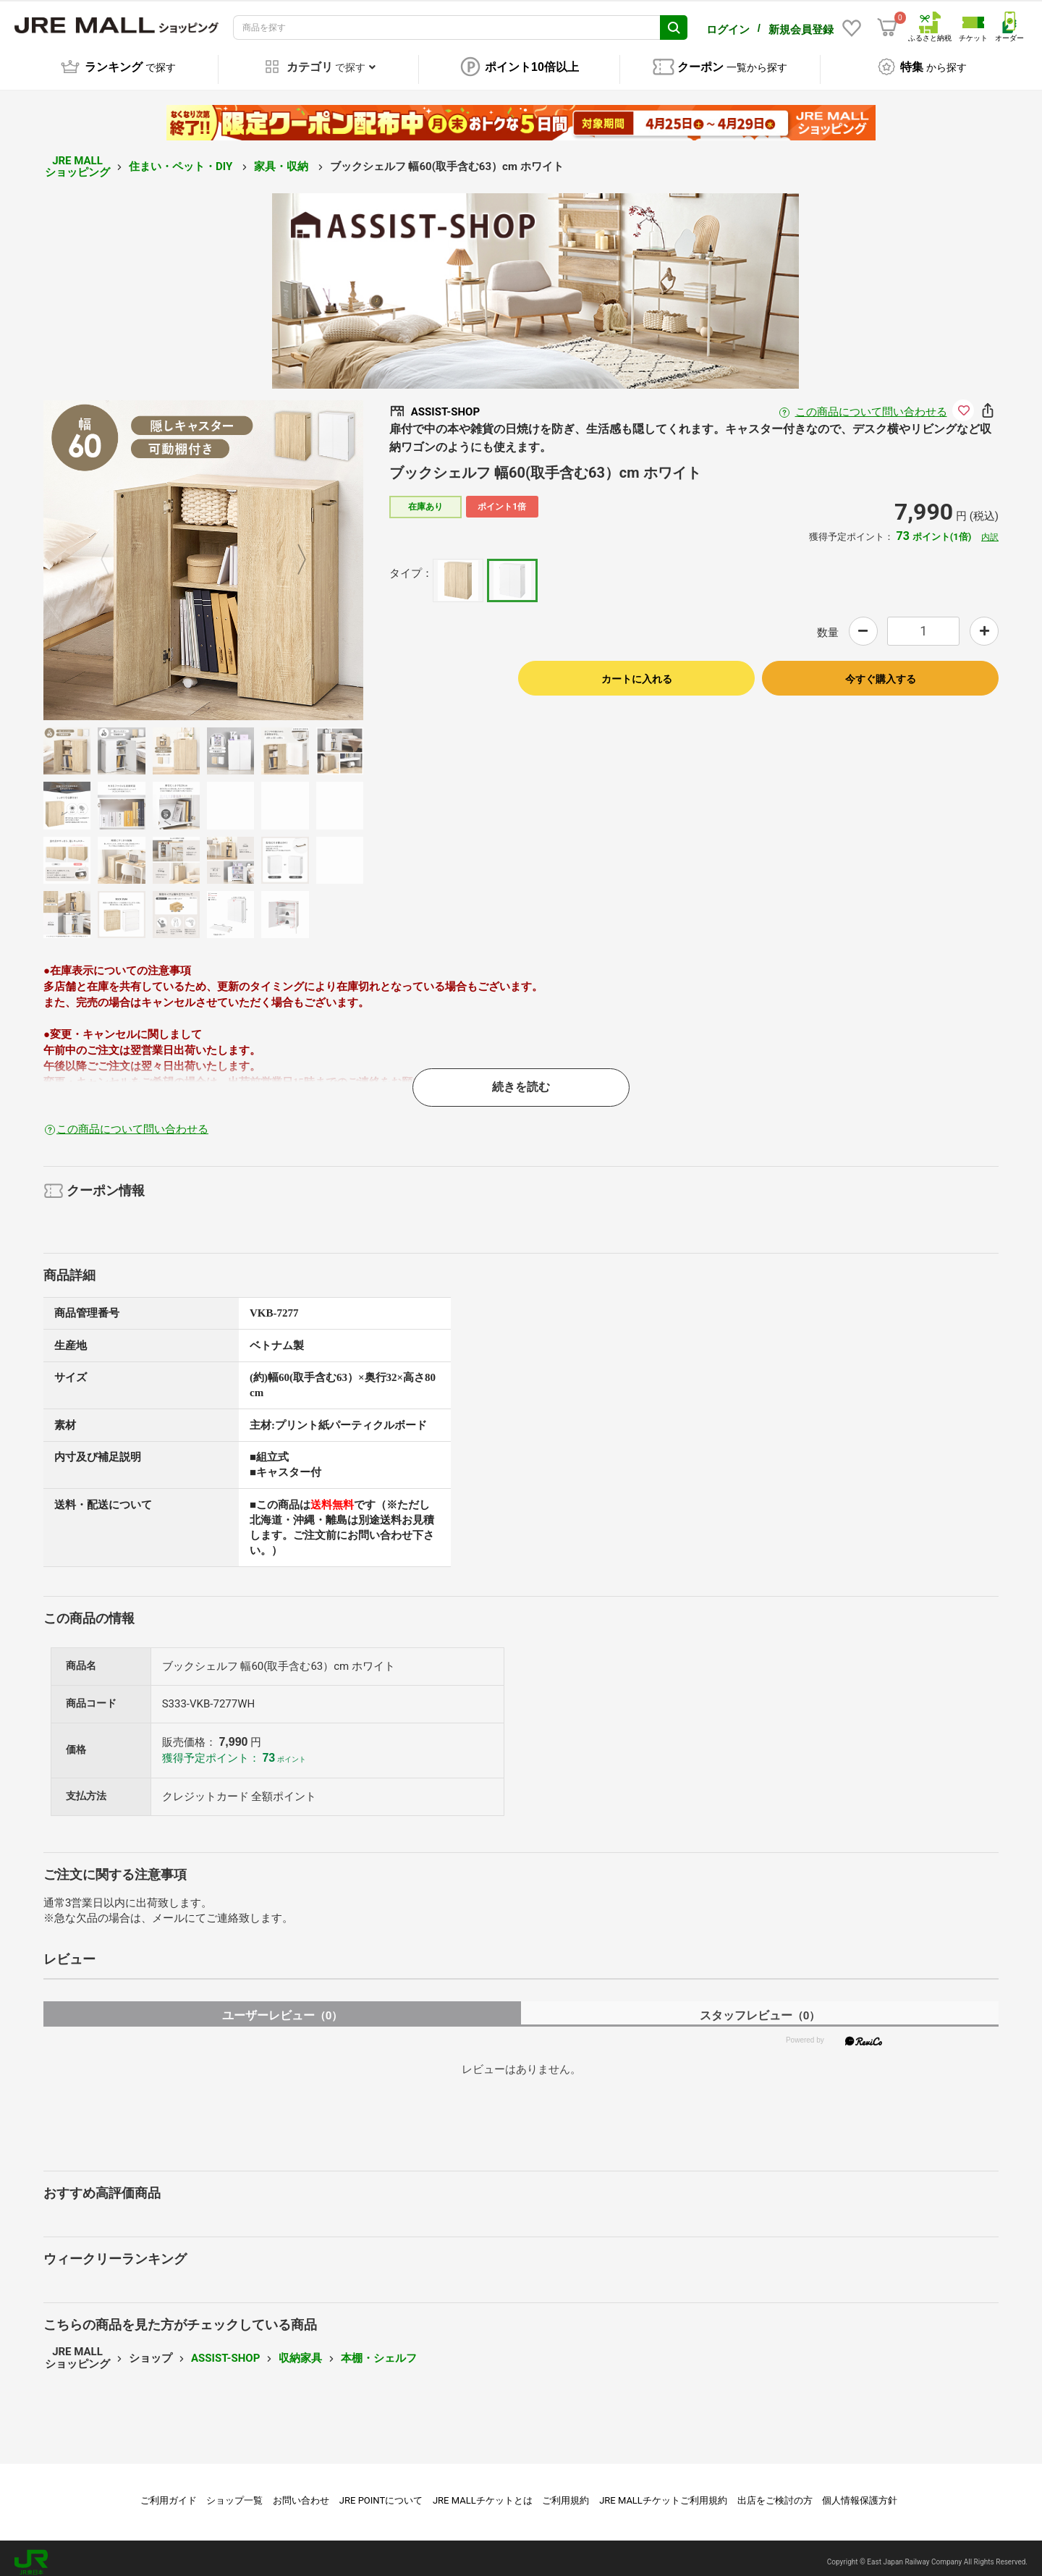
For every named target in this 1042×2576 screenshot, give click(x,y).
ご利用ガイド (168, 2492)
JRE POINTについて (381, 2492)
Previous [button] (114, 552)
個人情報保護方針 (859, 2492)
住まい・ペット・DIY (182, 158)
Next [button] (293, 552)
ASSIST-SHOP (225, 2350)
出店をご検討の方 (775, 2492)
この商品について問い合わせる (871, 403)
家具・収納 (282, 158)
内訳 (990, 529)
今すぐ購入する (880, 671)
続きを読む (521, 1079)
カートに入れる (636, 671)
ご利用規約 (565, 2492)
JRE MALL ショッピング (77, 159)
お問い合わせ (301, 2492)
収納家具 (300, 2350)
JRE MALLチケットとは (483, 2492)
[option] (203, 552)
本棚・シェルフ (379, 2350)
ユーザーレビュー (282, 2007)
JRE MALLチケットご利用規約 (663, 2492)
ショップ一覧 (234, 2492)
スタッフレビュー (760, 2007)
